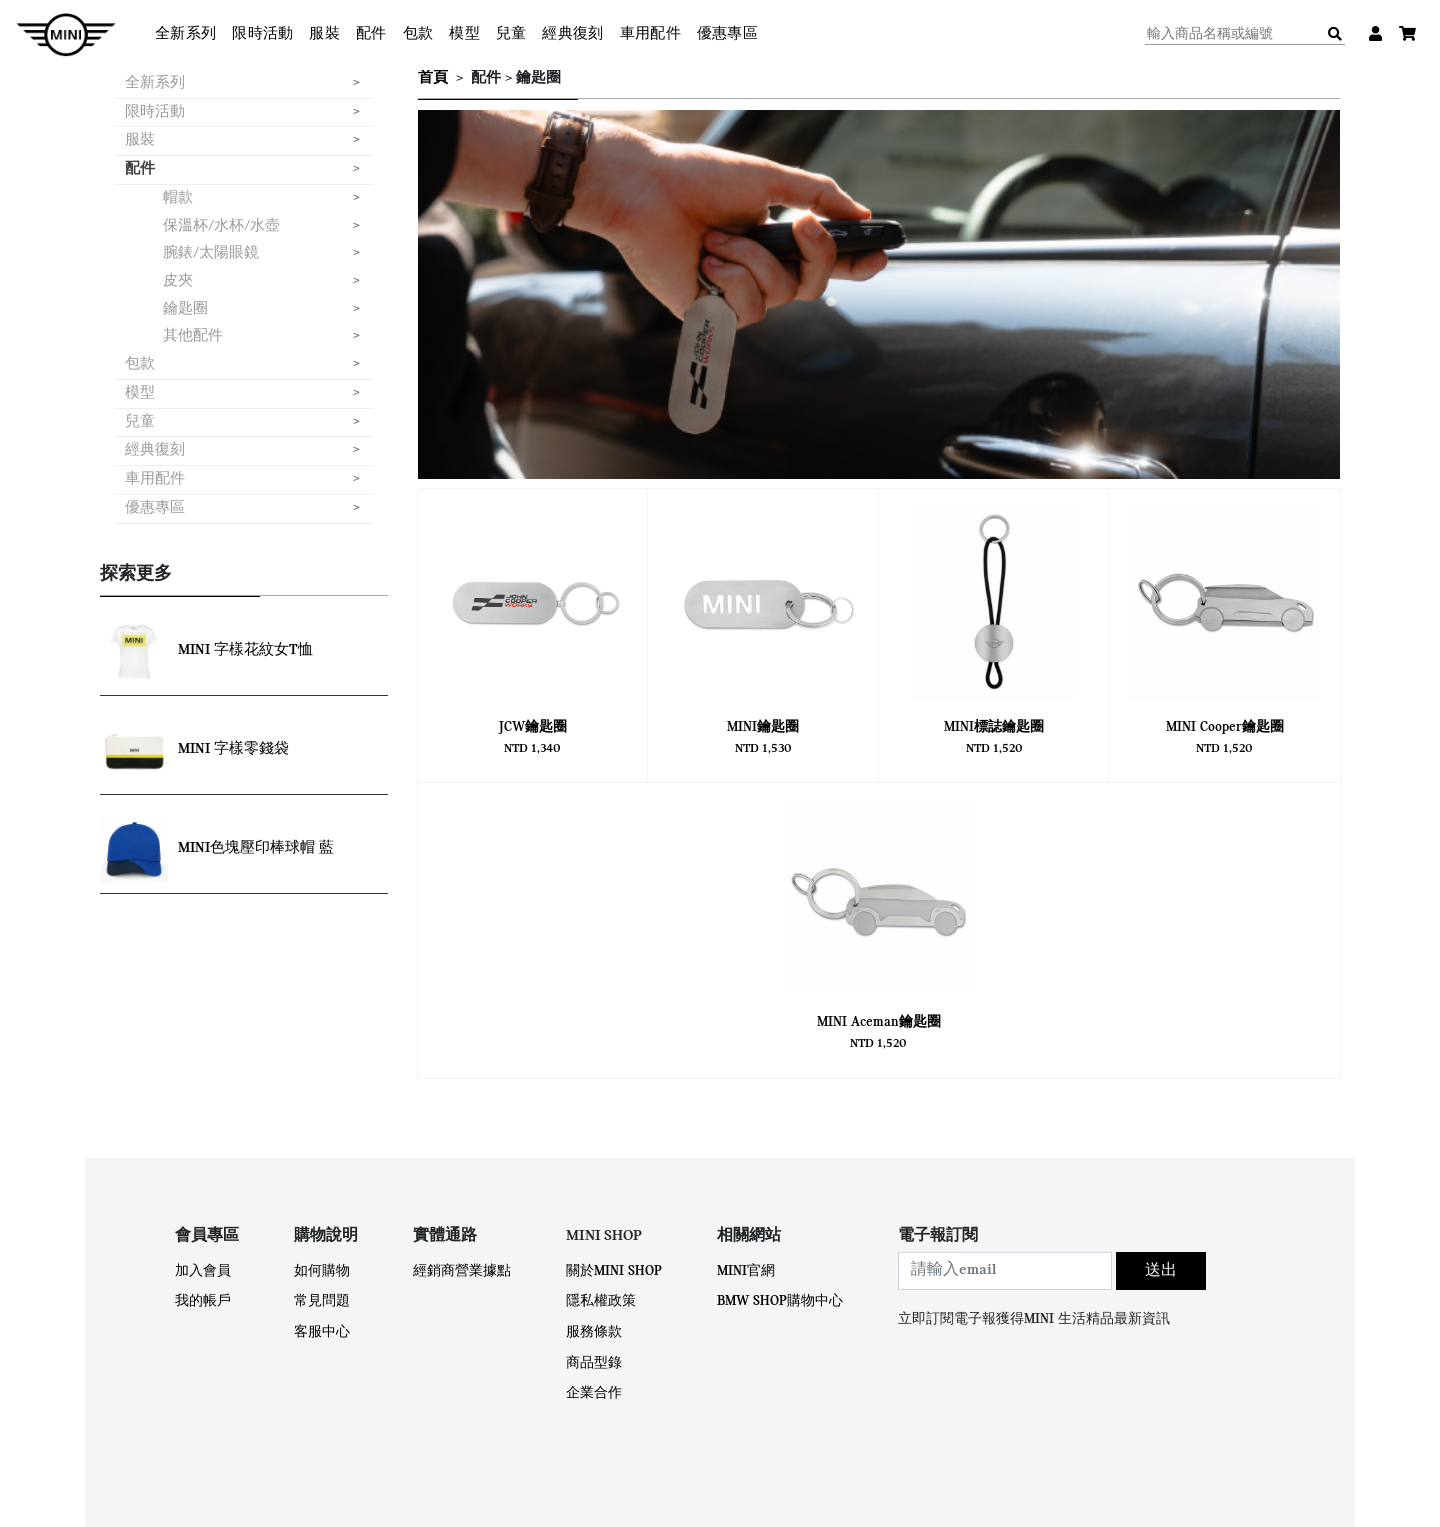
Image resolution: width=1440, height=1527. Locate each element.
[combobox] (1005, 1271)
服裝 (324, 34)
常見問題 (322, 1301)
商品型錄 (594, 1363)
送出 (1161, 1271)
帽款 (178, 198)
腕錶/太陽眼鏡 (211, 253)
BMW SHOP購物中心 (780, 1301)
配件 (371, 34)
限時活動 (262, 34)
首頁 (433, 78)
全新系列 (185, 34)
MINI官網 (746, 1271)
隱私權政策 (601, 1301)
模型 (464, 34)
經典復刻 (572, 34)
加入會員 (203, 1271)
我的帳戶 (203, 1301)
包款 (418, 34)
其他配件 (193, 336)
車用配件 (650, 34)
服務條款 (594, 1332)
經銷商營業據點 (462, 1271)
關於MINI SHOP (614, 1271)
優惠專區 (727, 34)
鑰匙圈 (185, 309)
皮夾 (178, 281)
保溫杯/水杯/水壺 (221, 226)
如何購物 (322, 1271)
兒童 (511, 34)
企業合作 (594, 1393)
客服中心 (322, 1332)
